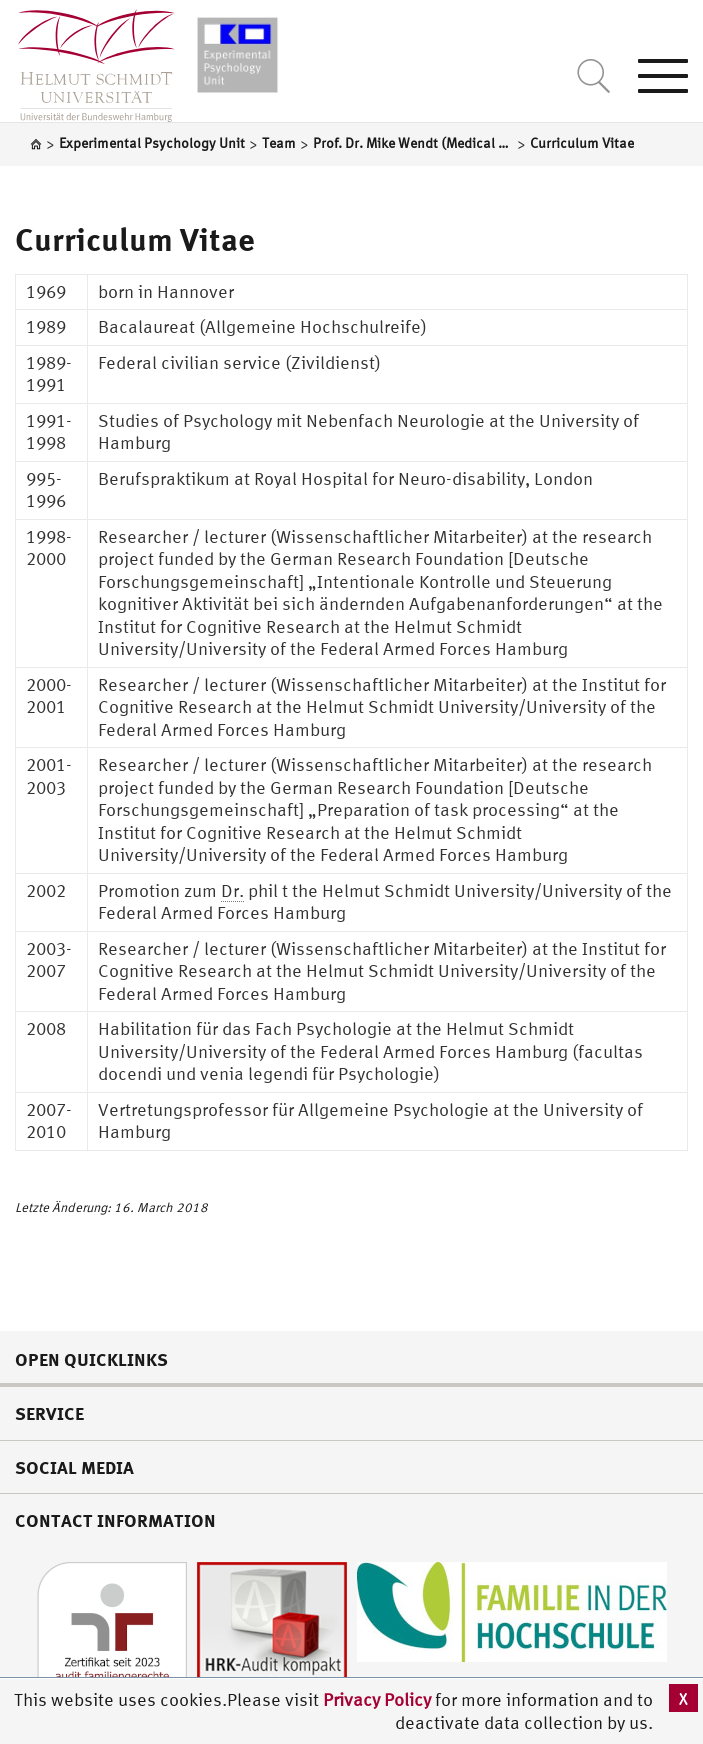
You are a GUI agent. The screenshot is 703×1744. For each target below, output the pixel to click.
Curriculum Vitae (135, 239)
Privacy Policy (379, 1699)
